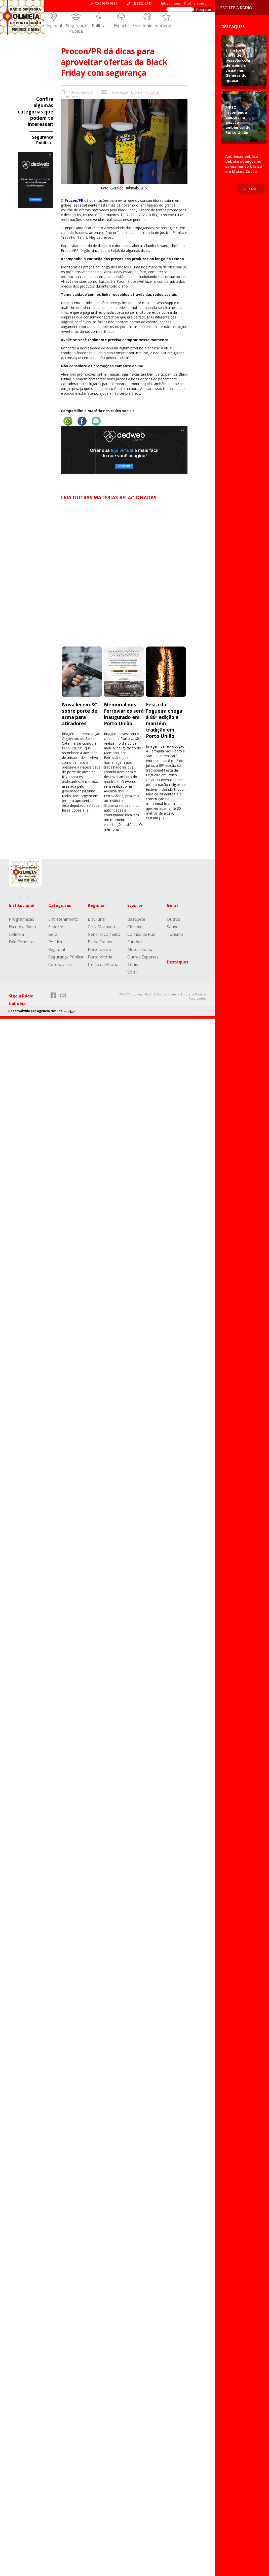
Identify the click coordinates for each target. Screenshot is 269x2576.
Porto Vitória (100, 957)
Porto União (99, 949)
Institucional (21, 905)
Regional (53, 25)
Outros (173, 919)
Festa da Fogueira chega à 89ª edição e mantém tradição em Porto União (164, 720)
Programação (21, 919)
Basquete (136, 919)
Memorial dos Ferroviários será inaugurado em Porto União (124, 714)
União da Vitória (103, 964)
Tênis (132, 964)
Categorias (59, 905)
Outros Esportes (143, 957)
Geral (166, 25)
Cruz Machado (101, 927)
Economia (139, 92)
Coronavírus (60, 964)
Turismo (175, 934)
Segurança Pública (76, 28)
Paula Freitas (100, 942)
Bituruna (96, 919)
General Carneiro (104, 934)
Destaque (120, 92)
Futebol (134, 942)
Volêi (132, 972)
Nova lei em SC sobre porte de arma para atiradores (79, 714)
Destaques (177, 962)
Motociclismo (139, 949)
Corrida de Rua (141, 934)
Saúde (172, 927)
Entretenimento (147, 25)
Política (98, 25)
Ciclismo (135, 927)
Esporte (121, 25)
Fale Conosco (21, 942)
